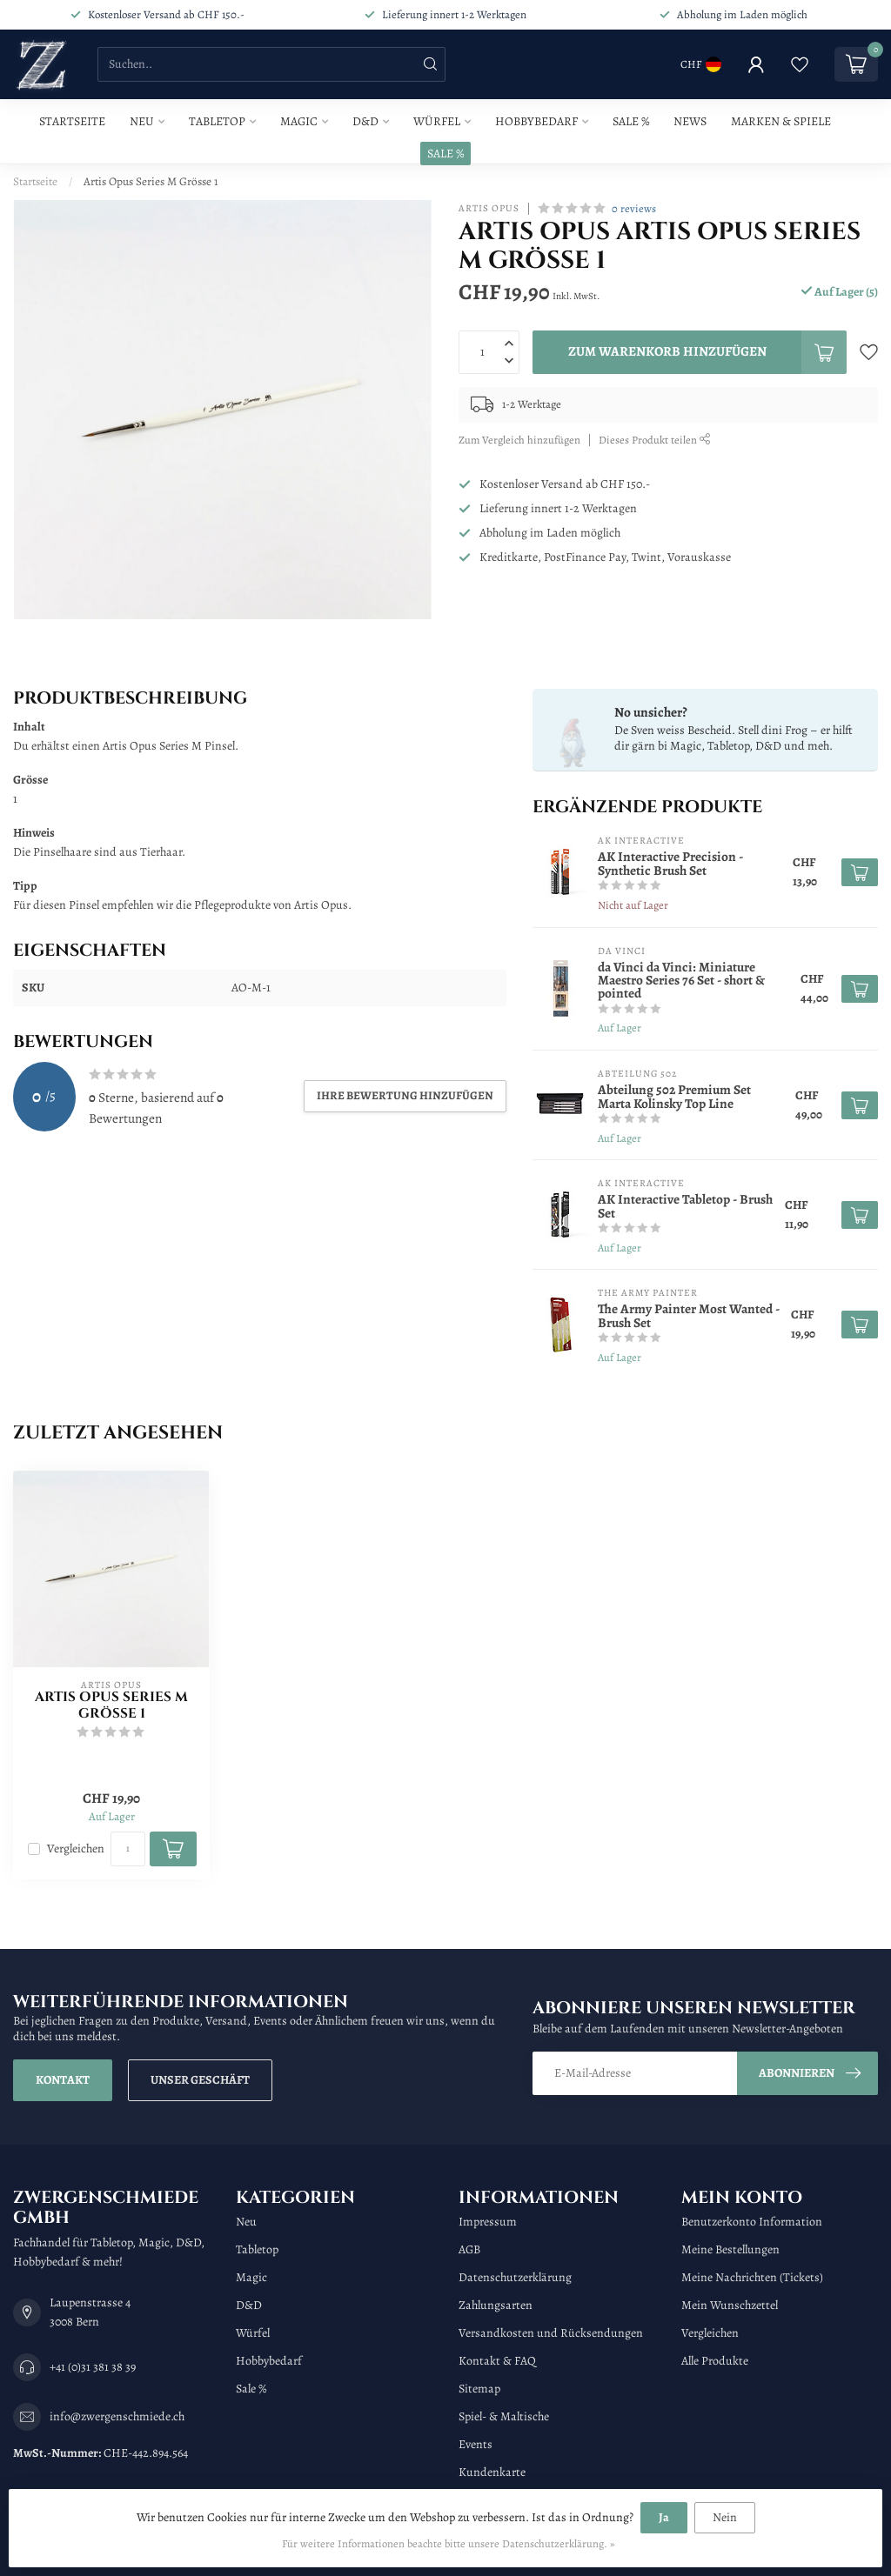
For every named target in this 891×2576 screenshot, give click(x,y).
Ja (664, 2517)
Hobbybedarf (536, 121)
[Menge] (128, 1849)
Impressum (488, 2221)
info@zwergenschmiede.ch (117, 2416)
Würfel (436, 121)
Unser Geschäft (200, 2080)
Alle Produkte (714, 2360)
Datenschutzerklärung (515, 2277)
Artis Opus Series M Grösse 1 (151, 181)
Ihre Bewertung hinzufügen (405, 1095)
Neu (142, 121)
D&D (365, 121)
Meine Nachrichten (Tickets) (752, 2277)
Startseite (72, 121)
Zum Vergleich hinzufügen (519, 439)
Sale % (631, 121)
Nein (725, 2517)
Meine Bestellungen (730, 2249)
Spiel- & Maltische (504, 2416)
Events (475, 2444)
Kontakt (63, 2080)
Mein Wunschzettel (729, 2305)
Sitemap (479, 2388)
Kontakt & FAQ (497, 2360)
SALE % (445, 153)
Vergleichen (75, 1848)
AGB (469, 2249)
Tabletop (217, 121)
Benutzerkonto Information (751, 2221)
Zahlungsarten (496, 2305)
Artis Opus (489, 208)
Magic (299, 121)
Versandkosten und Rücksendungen (551, 2333)
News (690, 121)
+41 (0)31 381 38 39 (93, 2367)
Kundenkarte (492, 2472)
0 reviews (634, 208)
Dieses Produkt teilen (655, 439)
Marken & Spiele (781, 121)
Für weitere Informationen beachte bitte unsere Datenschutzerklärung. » (448, 2543)
